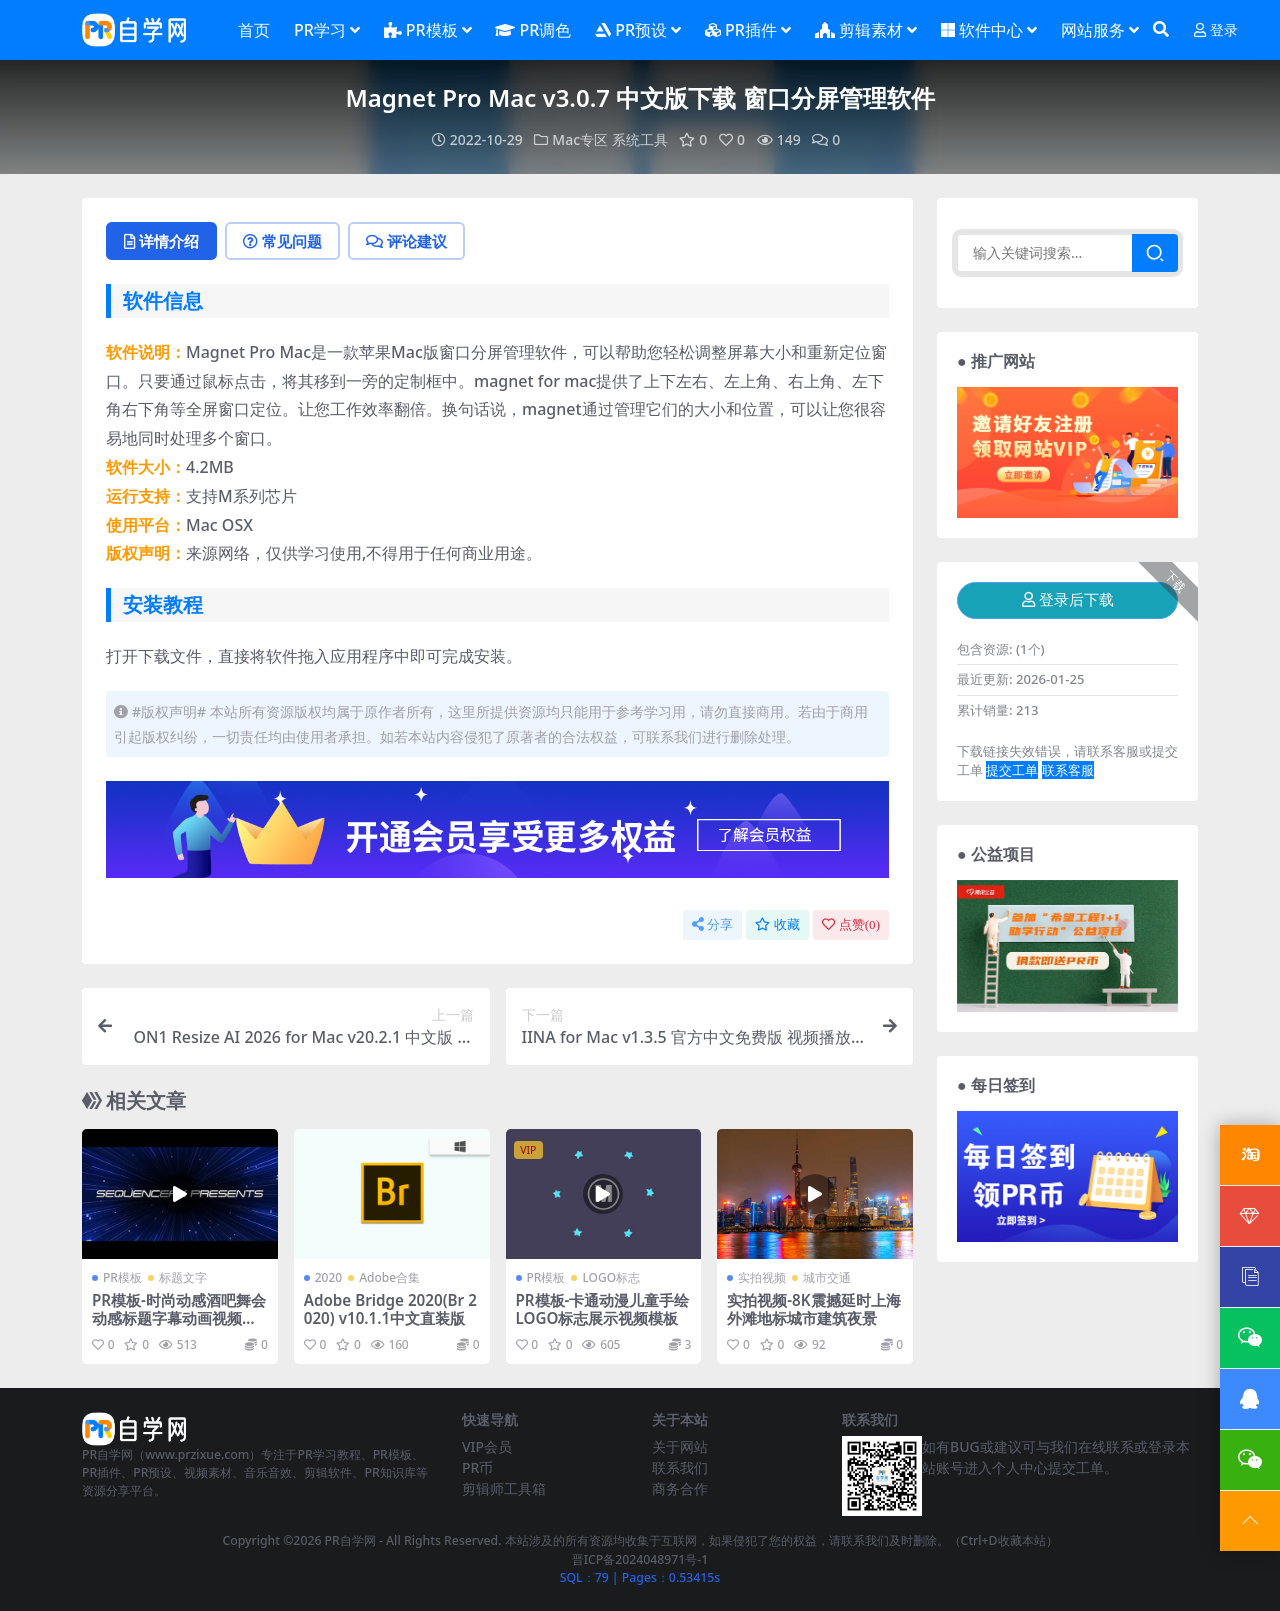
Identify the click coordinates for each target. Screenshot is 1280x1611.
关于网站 (680, 1446)
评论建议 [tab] (406, 241)
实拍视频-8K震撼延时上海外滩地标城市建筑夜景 (813, 1309)
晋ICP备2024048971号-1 (640, 1559)
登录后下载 (1068, 600)
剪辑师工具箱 (504, 1488)
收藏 (777, 924)
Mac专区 (580, 139)
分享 (712, 924)
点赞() (851, 924)
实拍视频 (762, 1277)
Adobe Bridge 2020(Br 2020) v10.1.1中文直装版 (390, 1309)
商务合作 (680, 1488)
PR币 (477, 1467)
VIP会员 (487, 1446)
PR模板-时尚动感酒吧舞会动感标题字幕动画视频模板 (179, 1318)
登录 (1216, 30)
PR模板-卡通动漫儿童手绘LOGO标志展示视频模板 (603, 1309)
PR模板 (122, 1277)
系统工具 (640, 139)
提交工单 (1012, 770)
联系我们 (680, 1467)
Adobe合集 (389, 1277)
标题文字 (183, 1277)
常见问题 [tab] (282, 241)
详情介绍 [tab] (161, 241)
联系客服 (1068, 770)
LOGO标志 (611, 1277)
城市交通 (827, 1277)
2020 (328, 1277)
